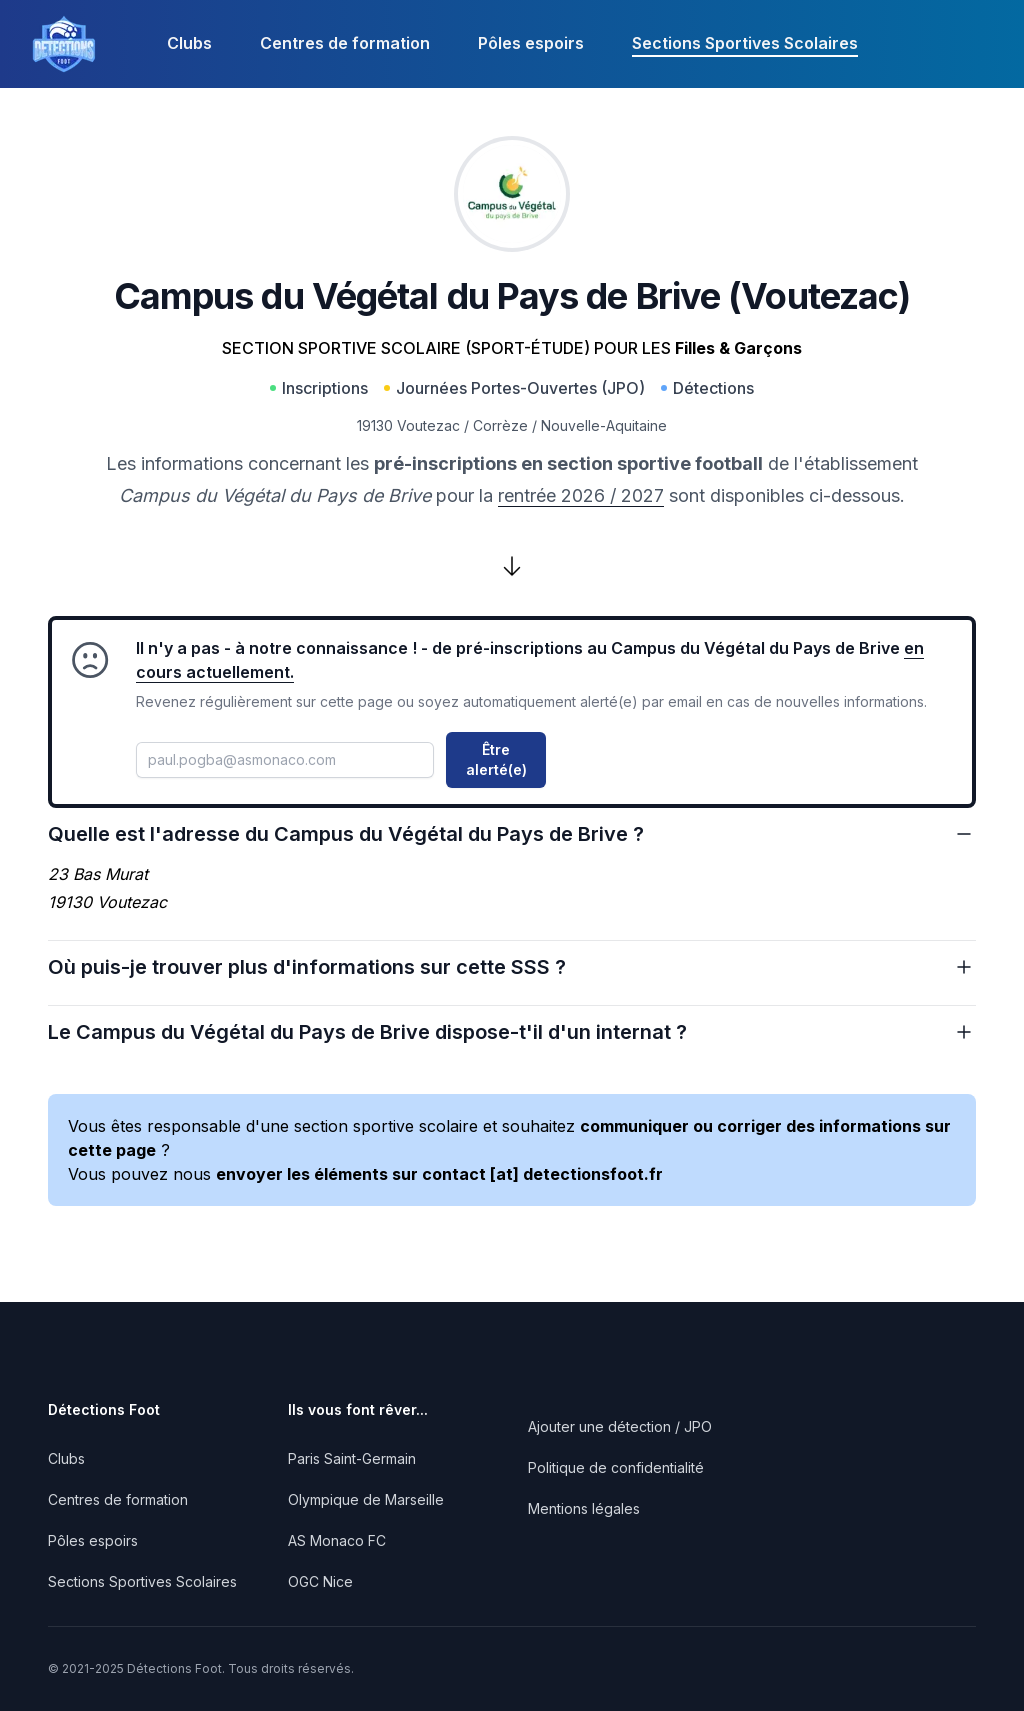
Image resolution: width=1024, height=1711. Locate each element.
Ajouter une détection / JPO (620, 1426)
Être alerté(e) (496, 759)
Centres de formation (345, 43)
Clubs (189, 43)
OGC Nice (320, 1581)
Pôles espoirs (531, 43)
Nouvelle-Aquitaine (604, 425)
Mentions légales (584, 1508)
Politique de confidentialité (616, 1467)
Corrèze (500, 425)
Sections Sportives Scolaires (745, 43)
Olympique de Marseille (366, 1499)
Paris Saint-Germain (352, 1458)
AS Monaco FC (337, 1540)
